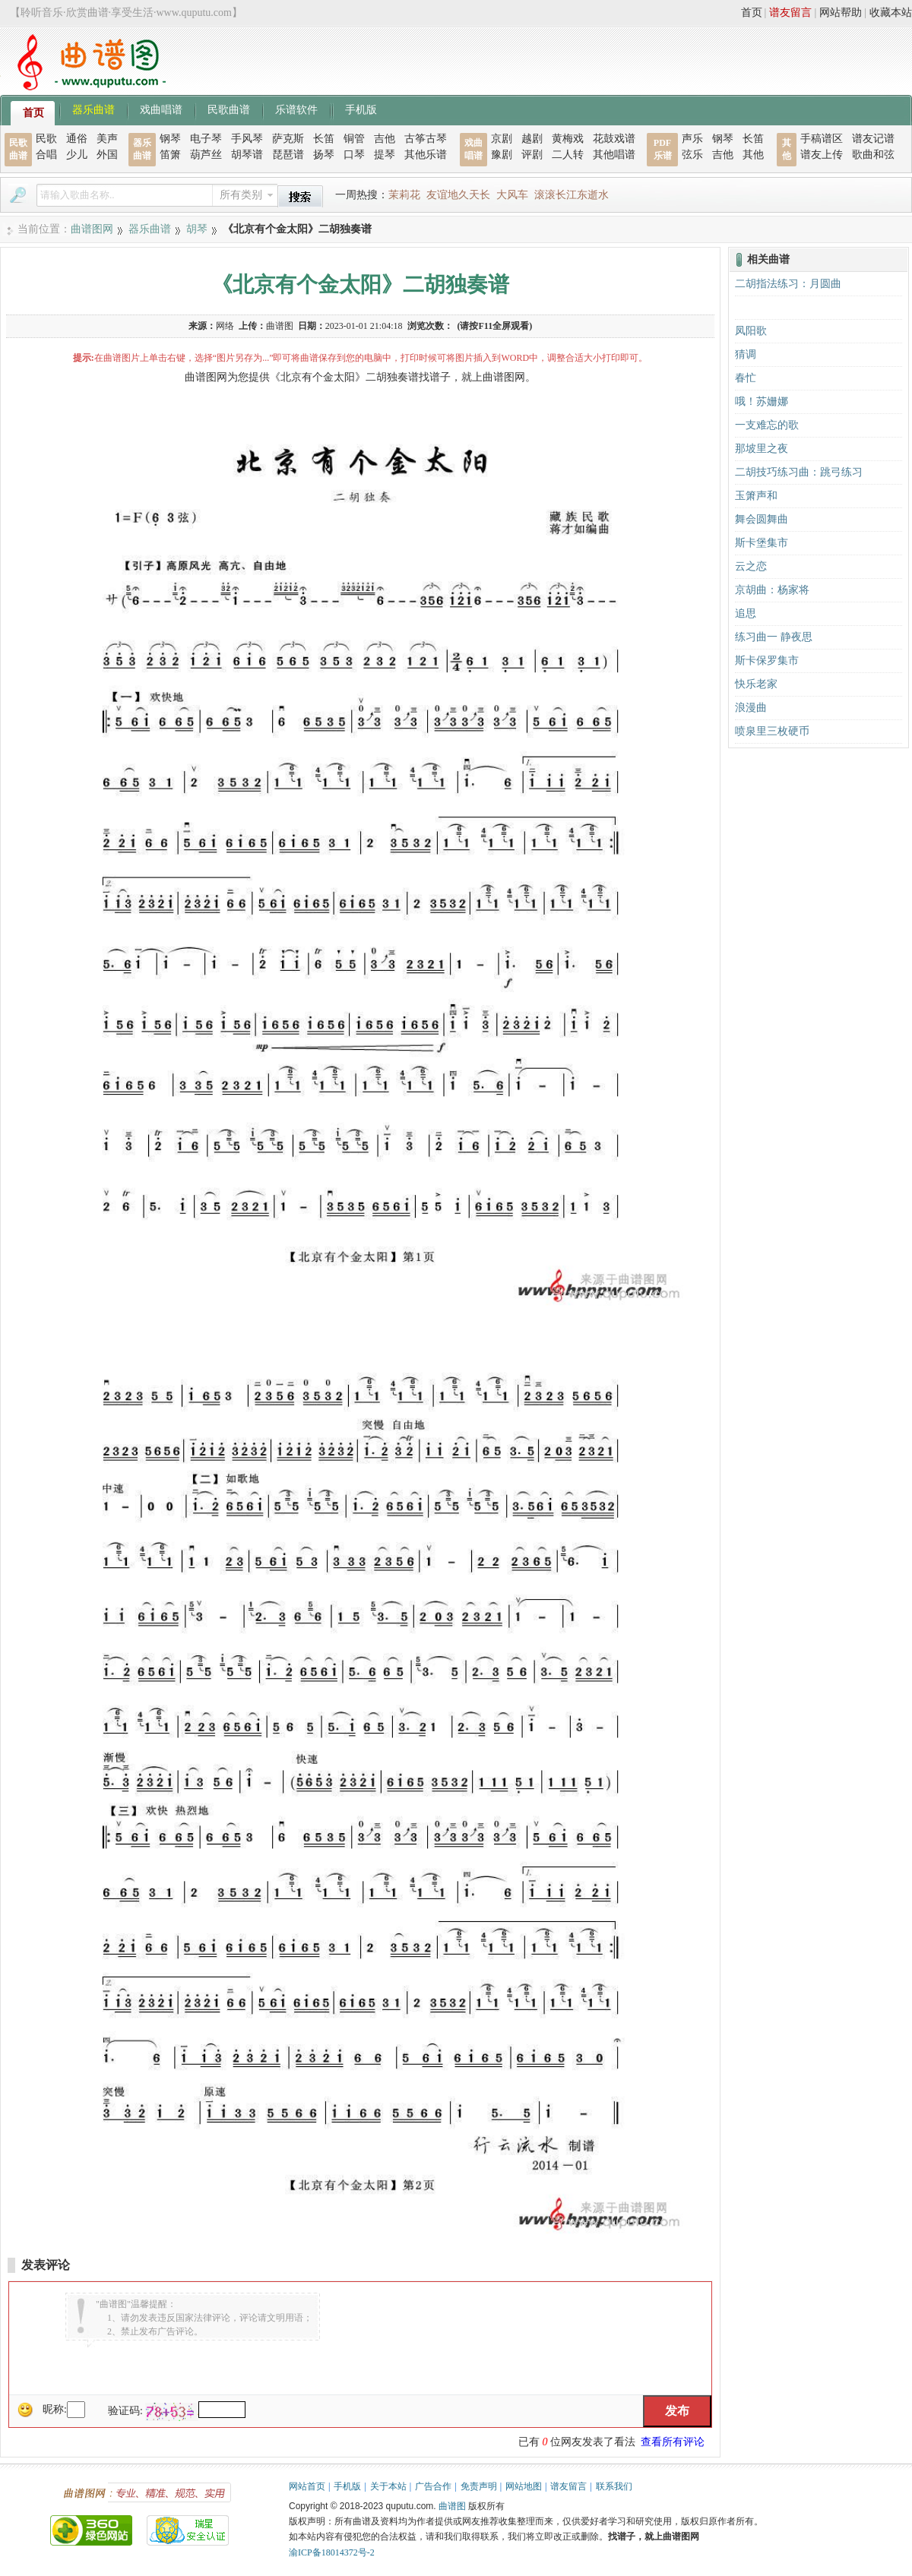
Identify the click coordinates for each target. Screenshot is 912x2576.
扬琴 (323, 154)
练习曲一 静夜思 (773, 637)
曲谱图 (452, 2506)
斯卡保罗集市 (767, 660)
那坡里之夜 (761, 448)
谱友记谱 (873, 138)
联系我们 (614, 2486)
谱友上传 (821, 154)
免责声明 (479, 2486)
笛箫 (170, 154)
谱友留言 (790, 12)
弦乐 (692, 154)
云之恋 (751, 566)
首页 (751, 12)
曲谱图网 (92, 229)
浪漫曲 (751, 707)
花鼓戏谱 (614, 138)
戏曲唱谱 (161, 108)
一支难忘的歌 (767, 425)
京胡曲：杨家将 (772, 590)
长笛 (323, 138)
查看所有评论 (673, 2442)
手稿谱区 (821, 138)
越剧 (532, 138)
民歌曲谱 (228, 108)
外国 (107, 154)
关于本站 (388, 2486)
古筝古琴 (425, 138)
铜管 (354, 138)
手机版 (361, 108)
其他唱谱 (614, 154)
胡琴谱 (247, 154)
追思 (745, 613)
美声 (107, 138)
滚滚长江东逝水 (571, 195)
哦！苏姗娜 (761, 401)
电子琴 (206, 138)
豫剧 (501, 154)
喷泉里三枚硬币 (772, 731)
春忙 (745, 378)
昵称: (55, 2409)
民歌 (46, 138)
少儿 (76, 154)
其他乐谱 (425, 154)
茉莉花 (404, 195)
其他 (753, 154)
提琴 (384, 154)
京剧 (501, 138)
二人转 (568, 154)
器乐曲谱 (93, 108)
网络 (225, 326)
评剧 (532, 154)
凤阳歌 (751, 331)
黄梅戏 (568, 138)
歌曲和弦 (873, 154)
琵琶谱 (288, 154)
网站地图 (523, 2486)
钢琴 (170, 138)
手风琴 (247, 138)
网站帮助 (840, 12)
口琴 (354, 154)
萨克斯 (288, 138)
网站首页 (307, 2486)
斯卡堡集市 (761, 542)
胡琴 (196, 229)
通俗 (76, 138)
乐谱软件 (296, 108)
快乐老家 (756, 684)
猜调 (745, 354)
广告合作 (433, 2486)
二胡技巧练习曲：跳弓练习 (799, 472)
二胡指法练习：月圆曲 (788, 283)
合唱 (46, 154)
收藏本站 (890, 12)
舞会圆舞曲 (761, 519)
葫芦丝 (206, 154)
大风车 (512, 195)
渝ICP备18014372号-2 (332, 2552)
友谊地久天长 (458, 195)
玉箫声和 (756, 495)
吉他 (384, 138)
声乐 (692, 138)
